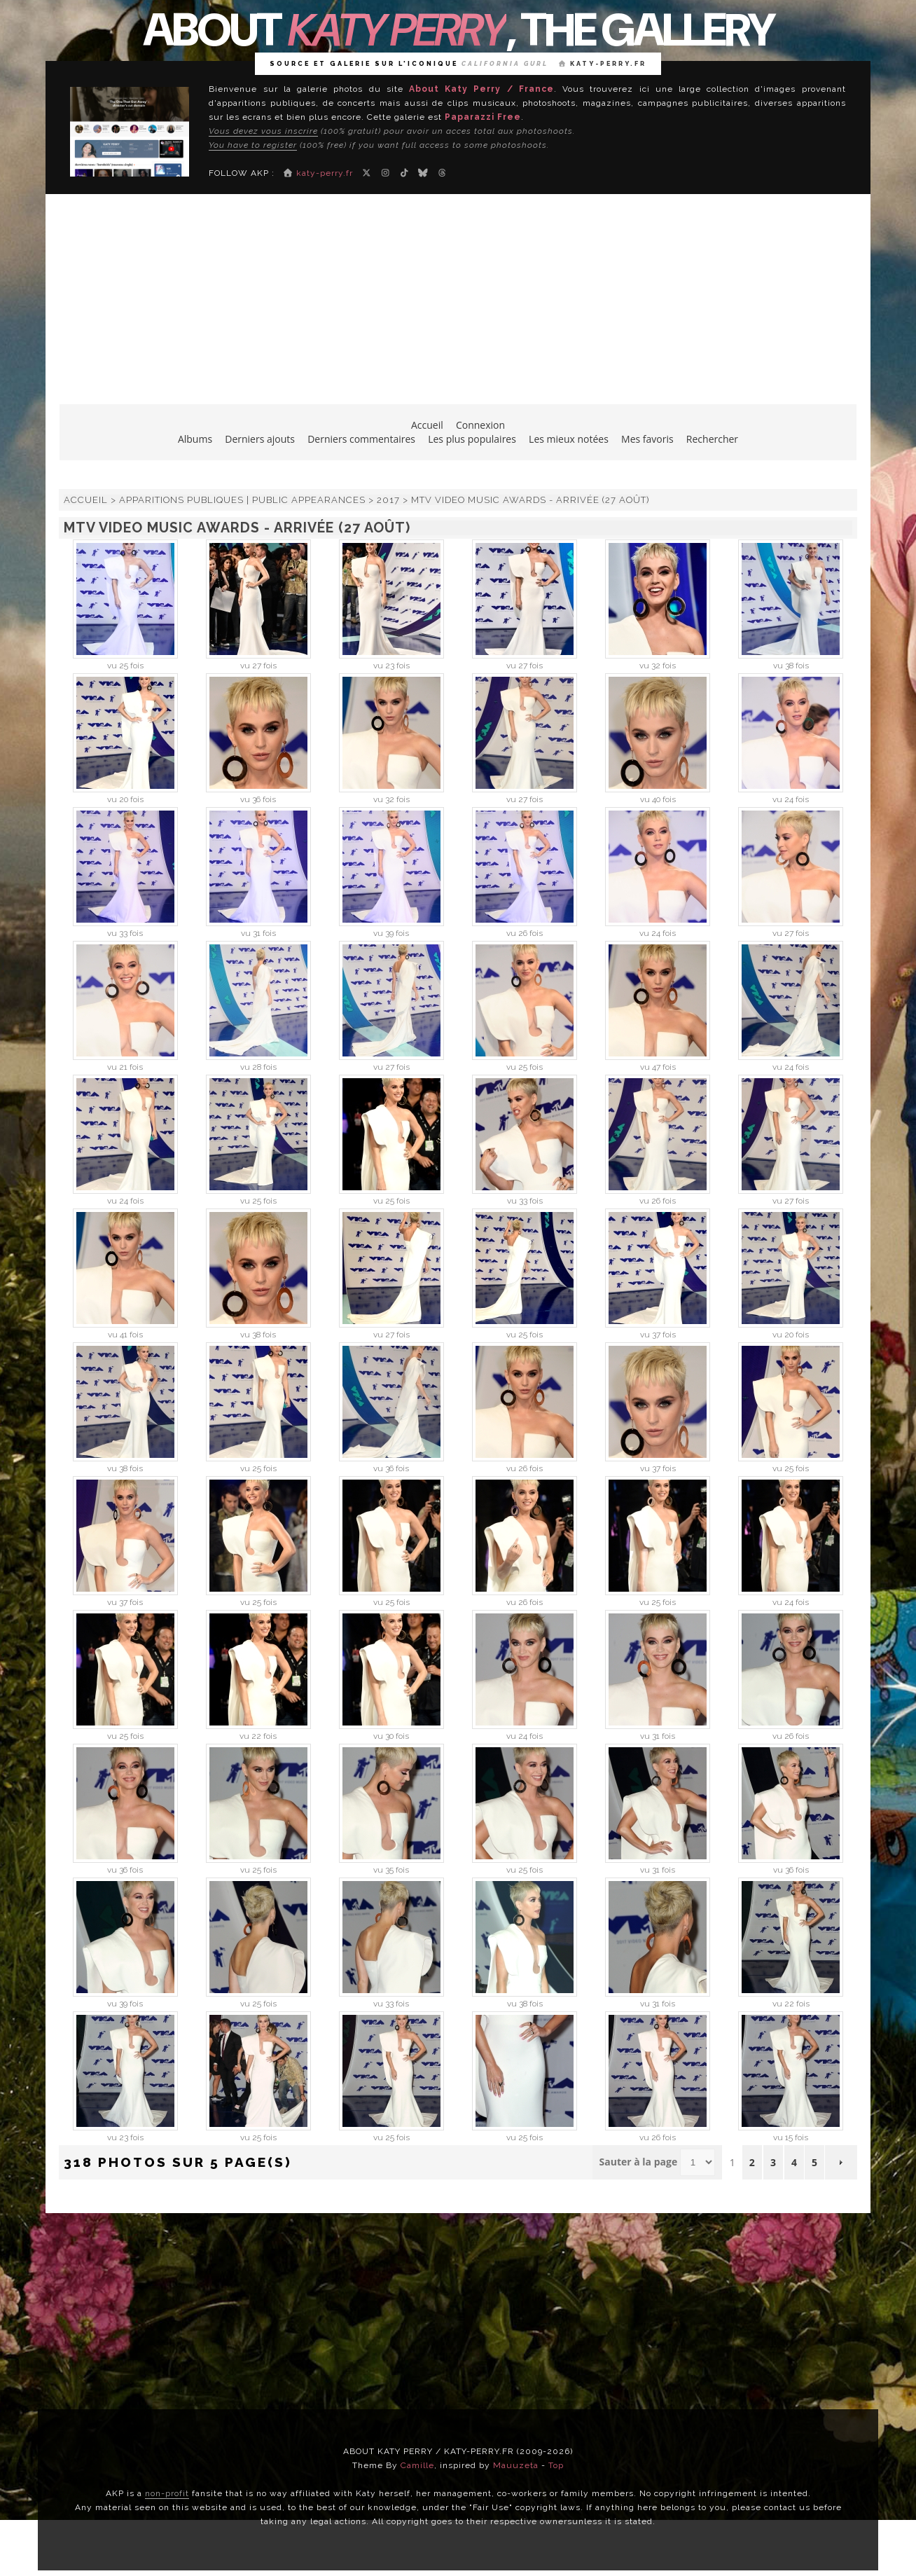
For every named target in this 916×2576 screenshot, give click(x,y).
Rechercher (712, 439)
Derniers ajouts (260, 439)
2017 (388, 500)
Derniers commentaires (361, 439)
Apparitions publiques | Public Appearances (242, 500)
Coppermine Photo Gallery (485, 2199)
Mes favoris (647, 439)
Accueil (427, 425)
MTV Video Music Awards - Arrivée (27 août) (530, 500)
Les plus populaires (472, 439)
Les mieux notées (569, 439)
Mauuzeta (516, 2465)
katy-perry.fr (602, 63)
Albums (195, 439)
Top (556, 2465)
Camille (417, 2465)
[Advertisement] (458, 306)
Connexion (480, 425)
